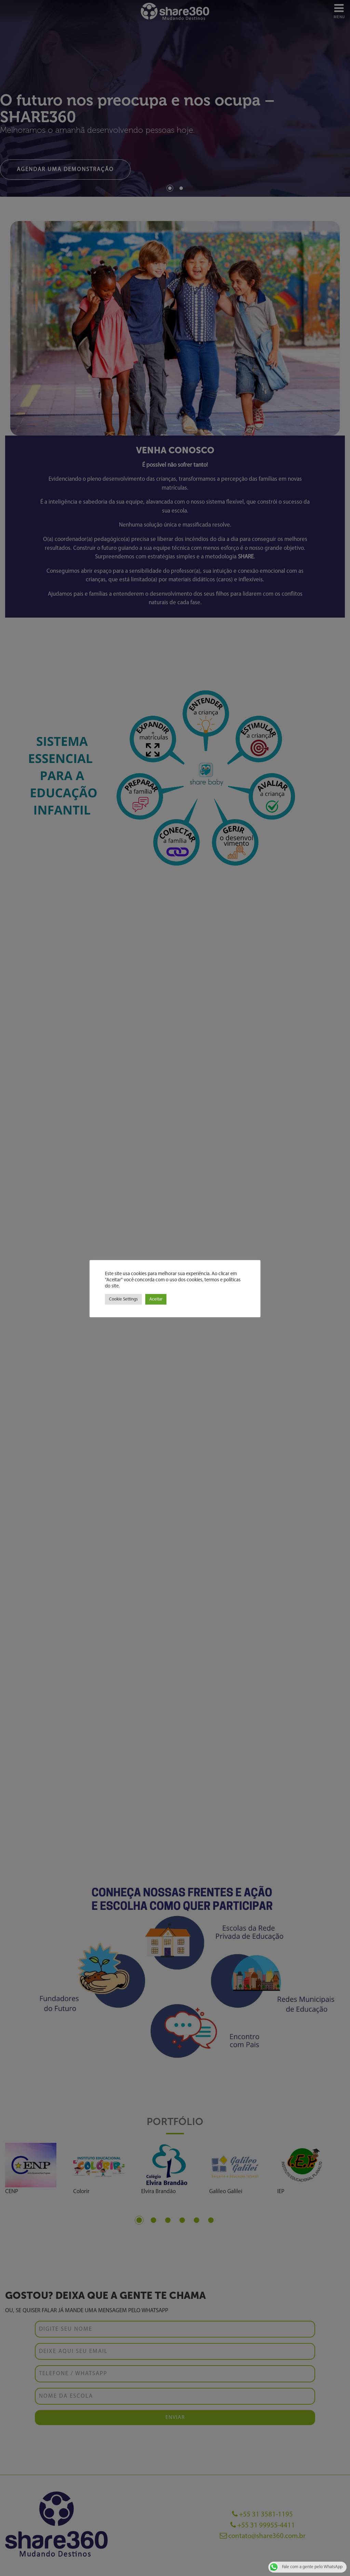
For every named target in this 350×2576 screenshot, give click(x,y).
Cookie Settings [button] (123, 1299)
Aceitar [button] (155, 1299)
